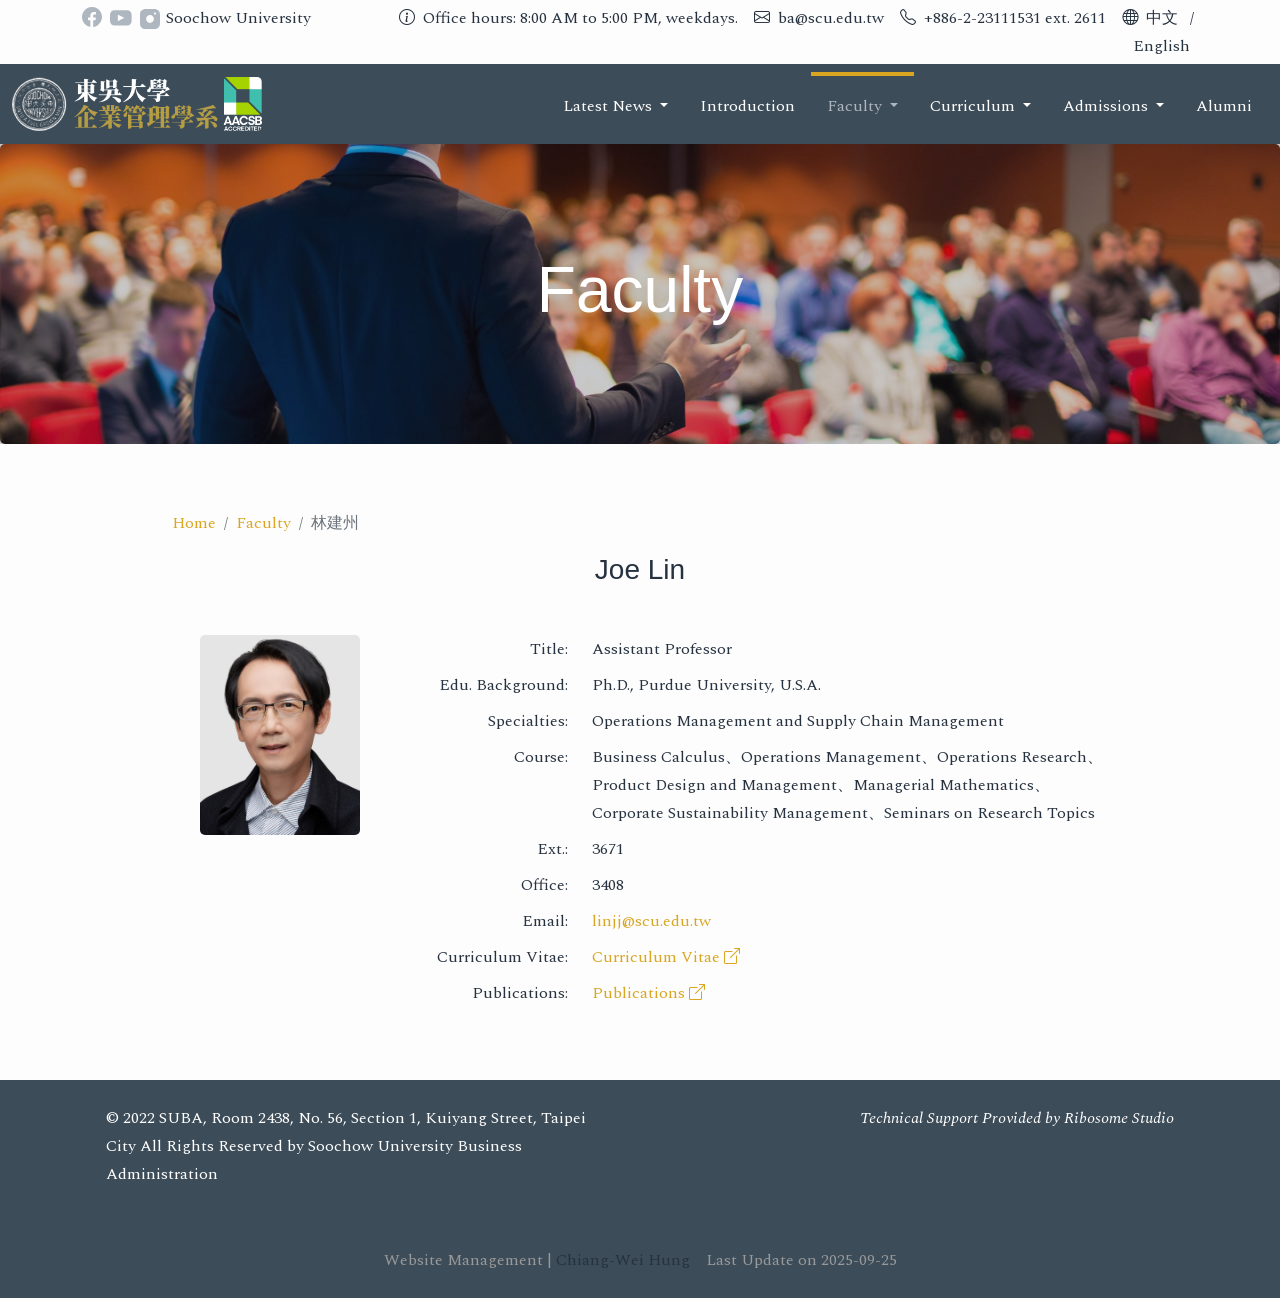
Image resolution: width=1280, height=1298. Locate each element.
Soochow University (238, 18)
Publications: (520, 993)
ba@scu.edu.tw (831, 18)
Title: (549, 649)
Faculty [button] (856, 106)
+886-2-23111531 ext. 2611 (1015, 18)
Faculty (263, 523)
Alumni (1224, 106)
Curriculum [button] (974, 106)
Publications (648, 993)
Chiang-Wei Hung (623, 1260)
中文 (1162, 18)
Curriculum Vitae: (502, 957)
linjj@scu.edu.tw (651, 921)
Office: (544, 885)
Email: (545, 921)
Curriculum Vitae (666, 957)
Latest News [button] (609, 106)
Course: (541, 757)
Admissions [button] (1107, 106)
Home (194, 523)
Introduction (747, 106)
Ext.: (552, 849)
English (1161, 46)
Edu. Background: (503, 685)
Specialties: (528, 721)
